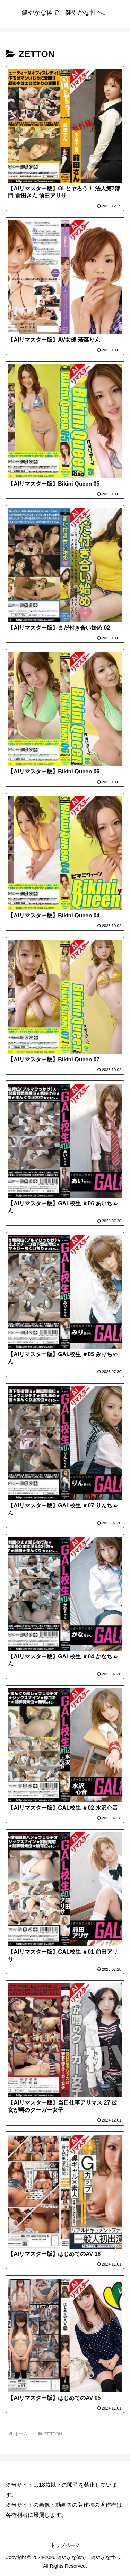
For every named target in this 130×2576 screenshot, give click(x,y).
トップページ (65, 2545)
